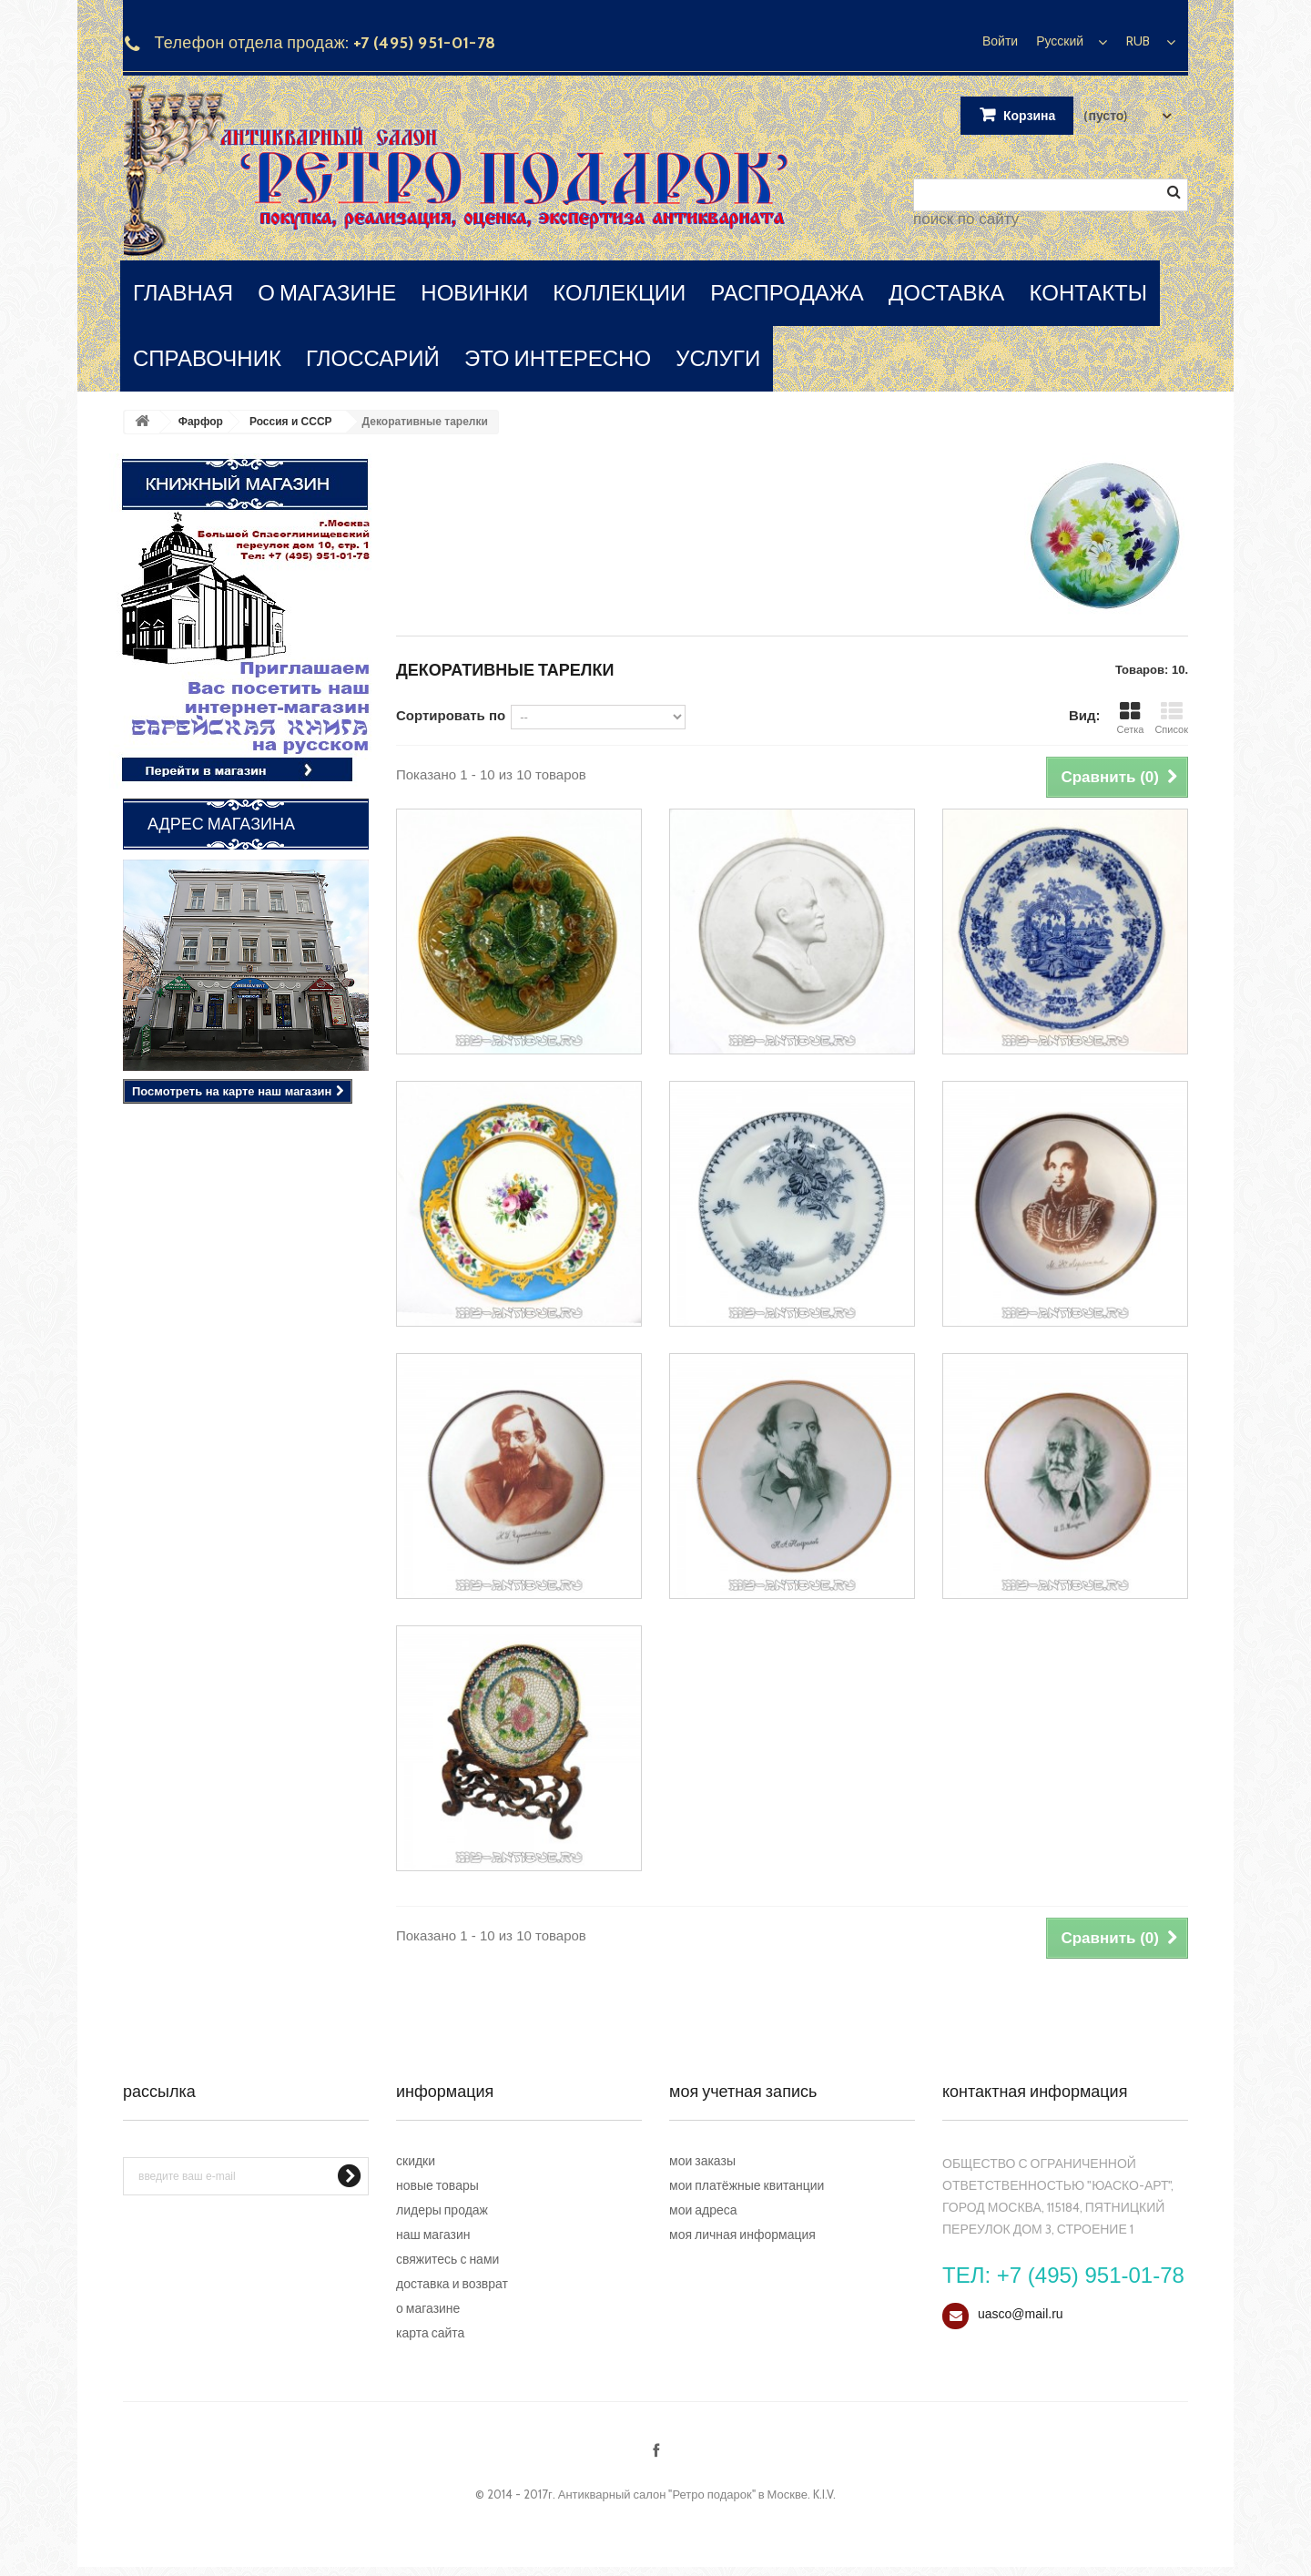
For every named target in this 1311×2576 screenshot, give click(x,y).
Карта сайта (430, 2333)
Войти (1000, 41)
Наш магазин (433, 2234)
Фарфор (200, 421)
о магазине (327, 293)
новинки (474, 293)
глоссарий (373, 358)
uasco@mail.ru (1020, 2313)
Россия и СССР (290, 421)
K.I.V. (824, 2494)
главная (183, 293)
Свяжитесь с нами (447, 2259)
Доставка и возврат (452, 2284)
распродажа (787, 293)
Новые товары (437, 2185)
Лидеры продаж (442, 2210)
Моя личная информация (742, 2234)
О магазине (428, 2308)
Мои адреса (703, 2210)
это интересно (557, 358)
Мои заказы (702, 2161)
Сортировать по (450, 715)
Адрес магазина (221, 824)
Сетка (1129, 718)
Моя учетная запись (743, 2092)
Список (1171, 718)
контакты (1088, 293)
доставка (946, 293)
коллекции (619, 293)
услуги (718, 358)
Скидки (415, 2161)
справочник (207, 358)
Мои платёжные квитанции (746, 2185)
